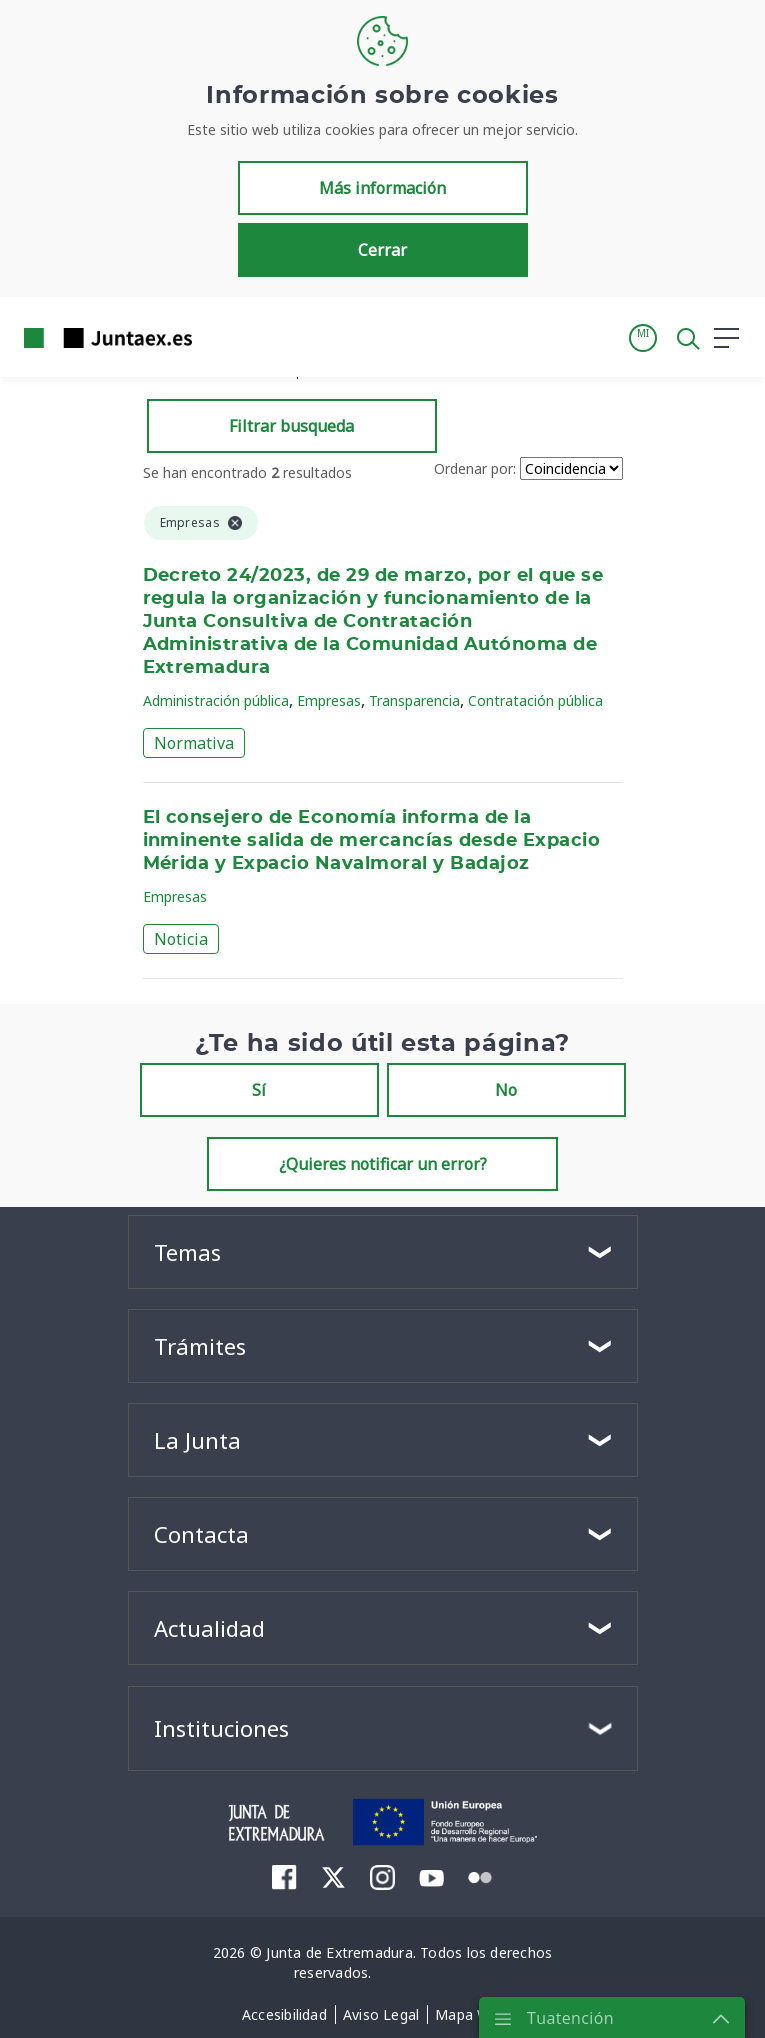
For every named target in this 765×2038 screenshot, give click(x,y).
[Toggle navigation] (220, 337)
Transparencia (414, 700)
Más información (382, 188)
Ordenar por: (475, 468)
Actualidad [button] (209, 1628)
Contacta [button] (201, 1534)
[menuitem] (284, 1877)
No (506, 1090)
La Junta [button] (197, 1440)
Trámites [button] (200, 1346)
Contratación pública (535, 700)
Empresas (329, 700)
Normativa (194, 743)
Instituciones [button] (221, 1728)
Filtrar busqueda (291, 426)
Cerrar (382, 250)
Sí (259, 1090)
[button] (643, 338)
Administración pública (216, 700)
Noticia (181, 939)
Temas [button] (187, 1252)
